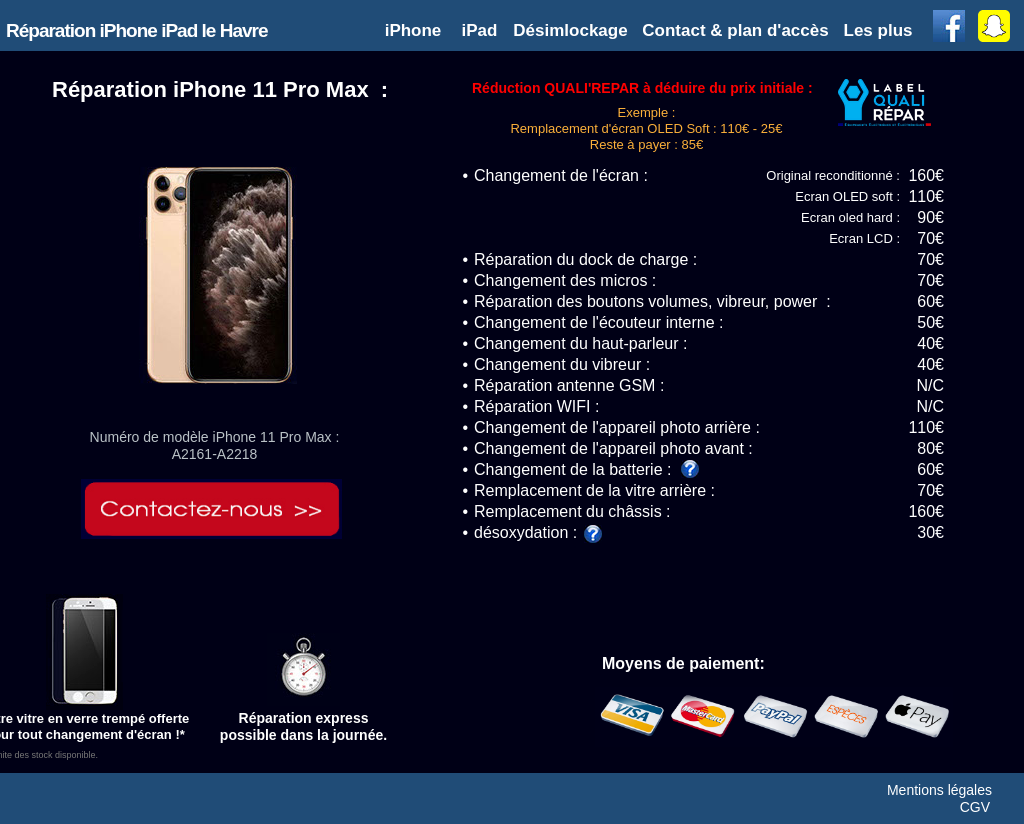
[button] (880, 30)
